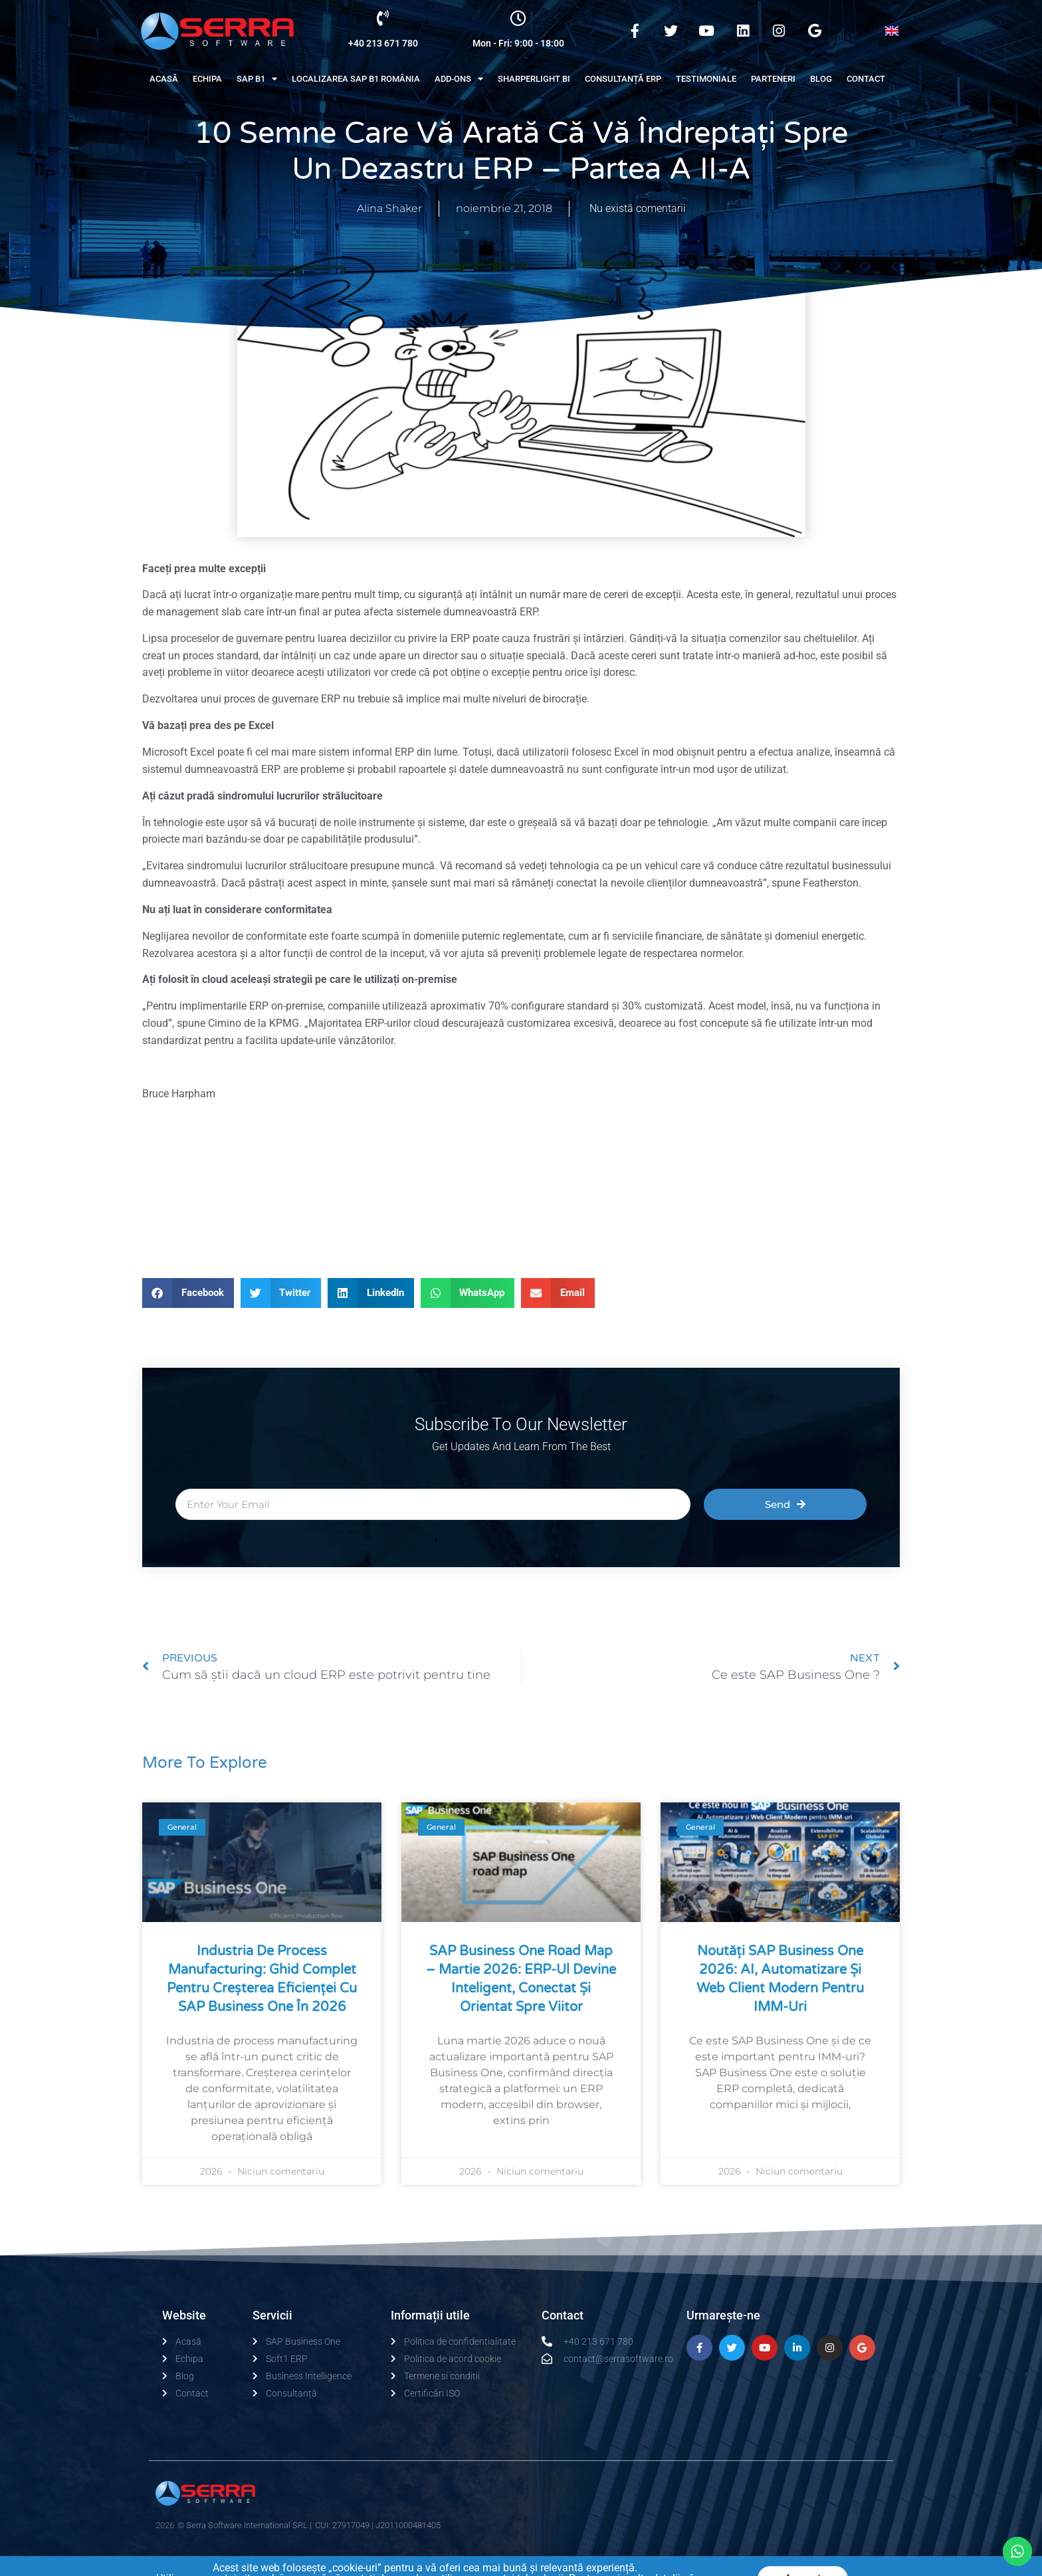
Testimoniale (706, 79)
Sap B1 (257, 79)
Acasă (164, 79)
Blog (821, 79)
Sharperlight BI (534, 79)
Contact (866, 79)
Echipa (207, 79)
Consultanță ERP (623, 79)
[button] (188, 1293)
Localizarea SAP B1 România (356, 79)
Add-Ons (459, 79)
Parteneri (773, 79)
